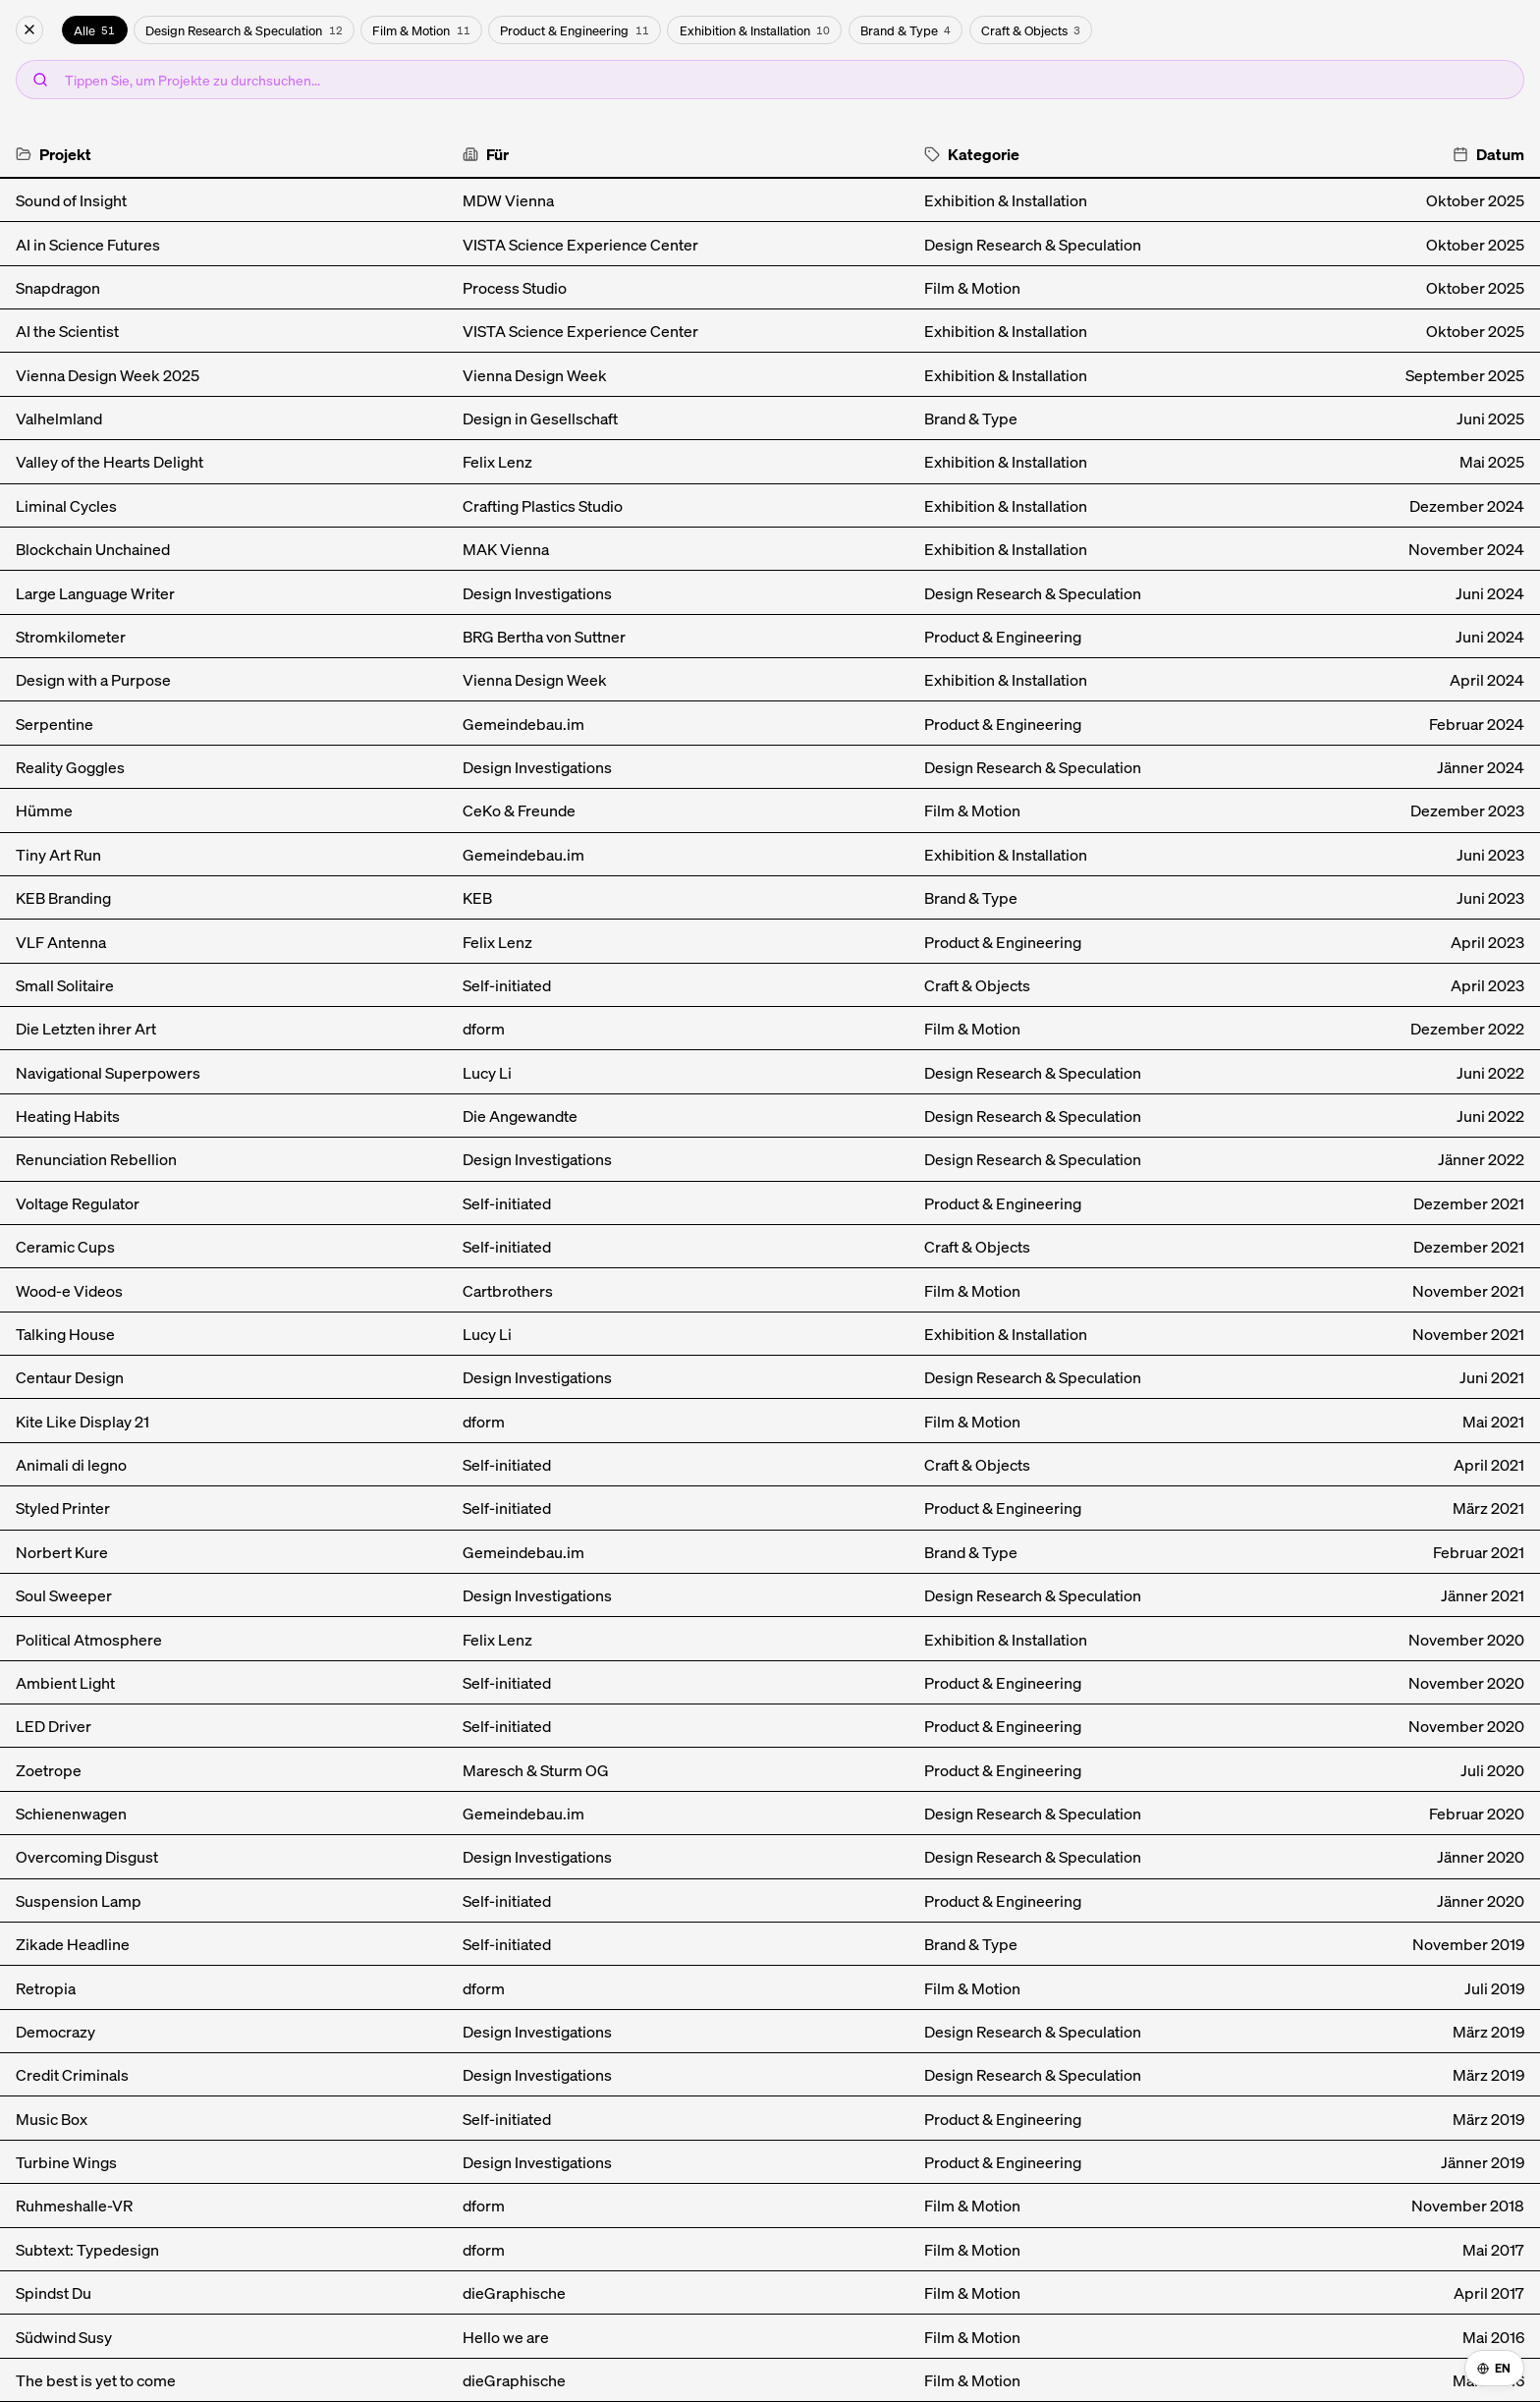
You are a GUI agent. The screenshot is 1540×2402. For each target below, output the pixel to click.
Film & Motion (420, 30)
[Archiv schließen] (29, 30)
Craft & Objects (1030, 30)
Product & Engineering (574, 30)
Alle (94, 30)
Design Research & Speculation (243, 30)
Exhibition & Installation (755, 30)
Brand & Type (905, 30)
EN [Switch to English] (1494, 2368)
